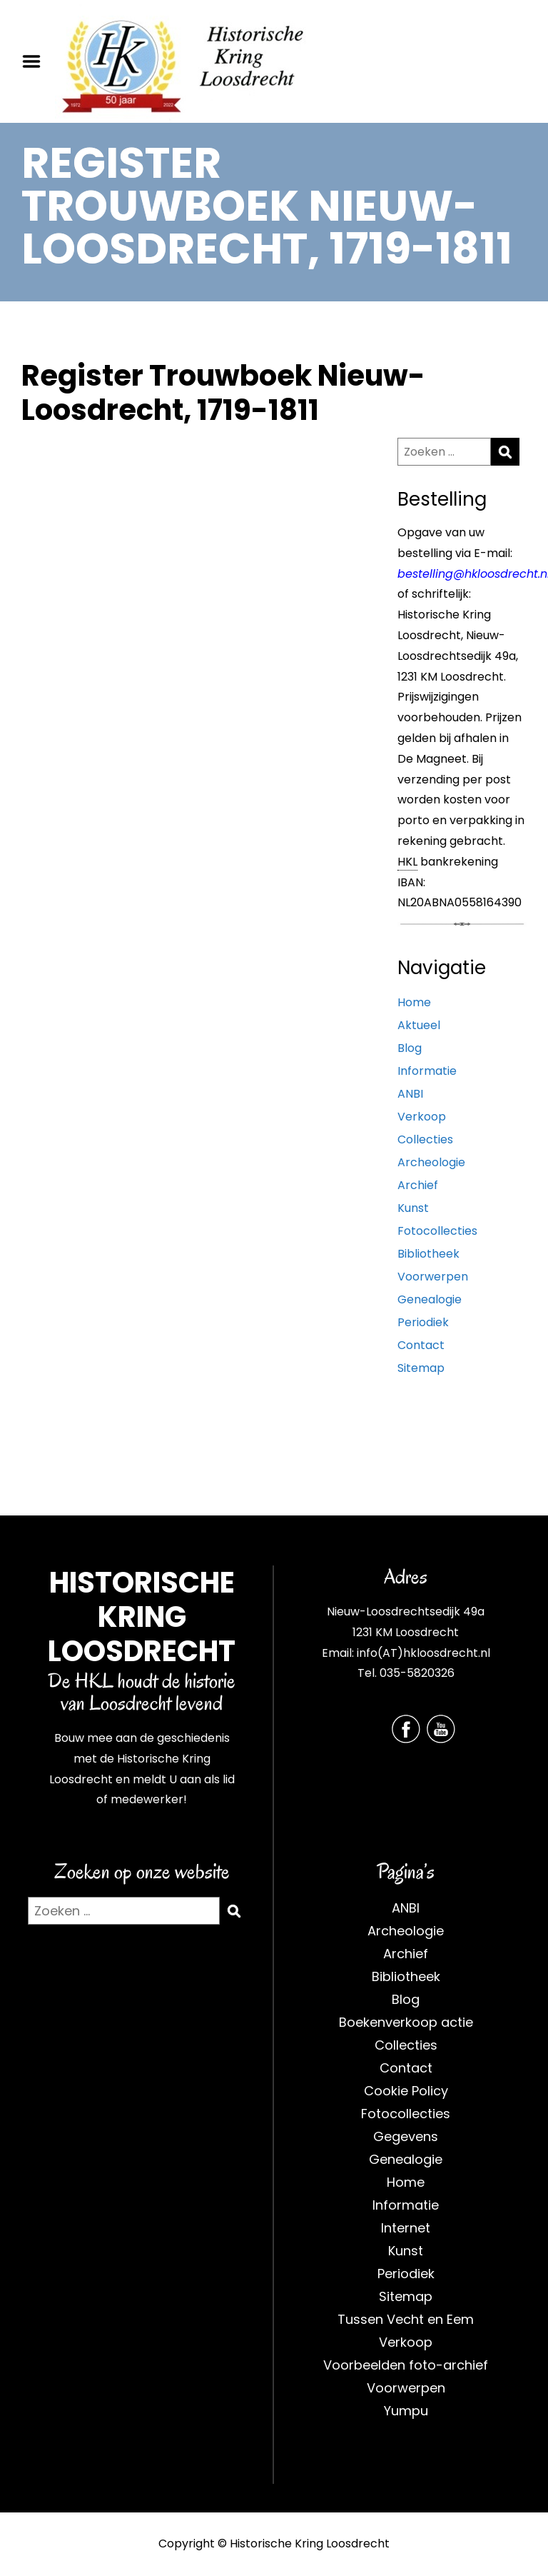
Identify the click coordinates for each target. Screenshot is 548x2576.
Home (414, 1002)
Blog (409, 1048)
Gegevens (405, 2136)
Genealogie (429, 1299)
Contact (421, 1345)
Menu (36, 61)
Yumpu (406, 2411)
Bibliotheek (428, 1254)
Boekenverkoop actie (406, 2022)
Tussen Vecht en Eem (406, 2319)
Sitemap (421, 1368)
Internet (405, 2228)
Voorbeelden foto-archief (405, 2365)
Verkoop (421, 1116)
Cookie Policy (406, 2091)
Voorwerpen (432, 1276)
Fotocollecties (437, 1231)
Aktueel (418, 1025)
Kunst (413, 1208)
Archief (417, 1185)
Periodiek (423, 1322)
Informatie (427, 1071)
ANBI (410, 1094)
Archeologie (431, 1162)
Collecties (425, 1139)
